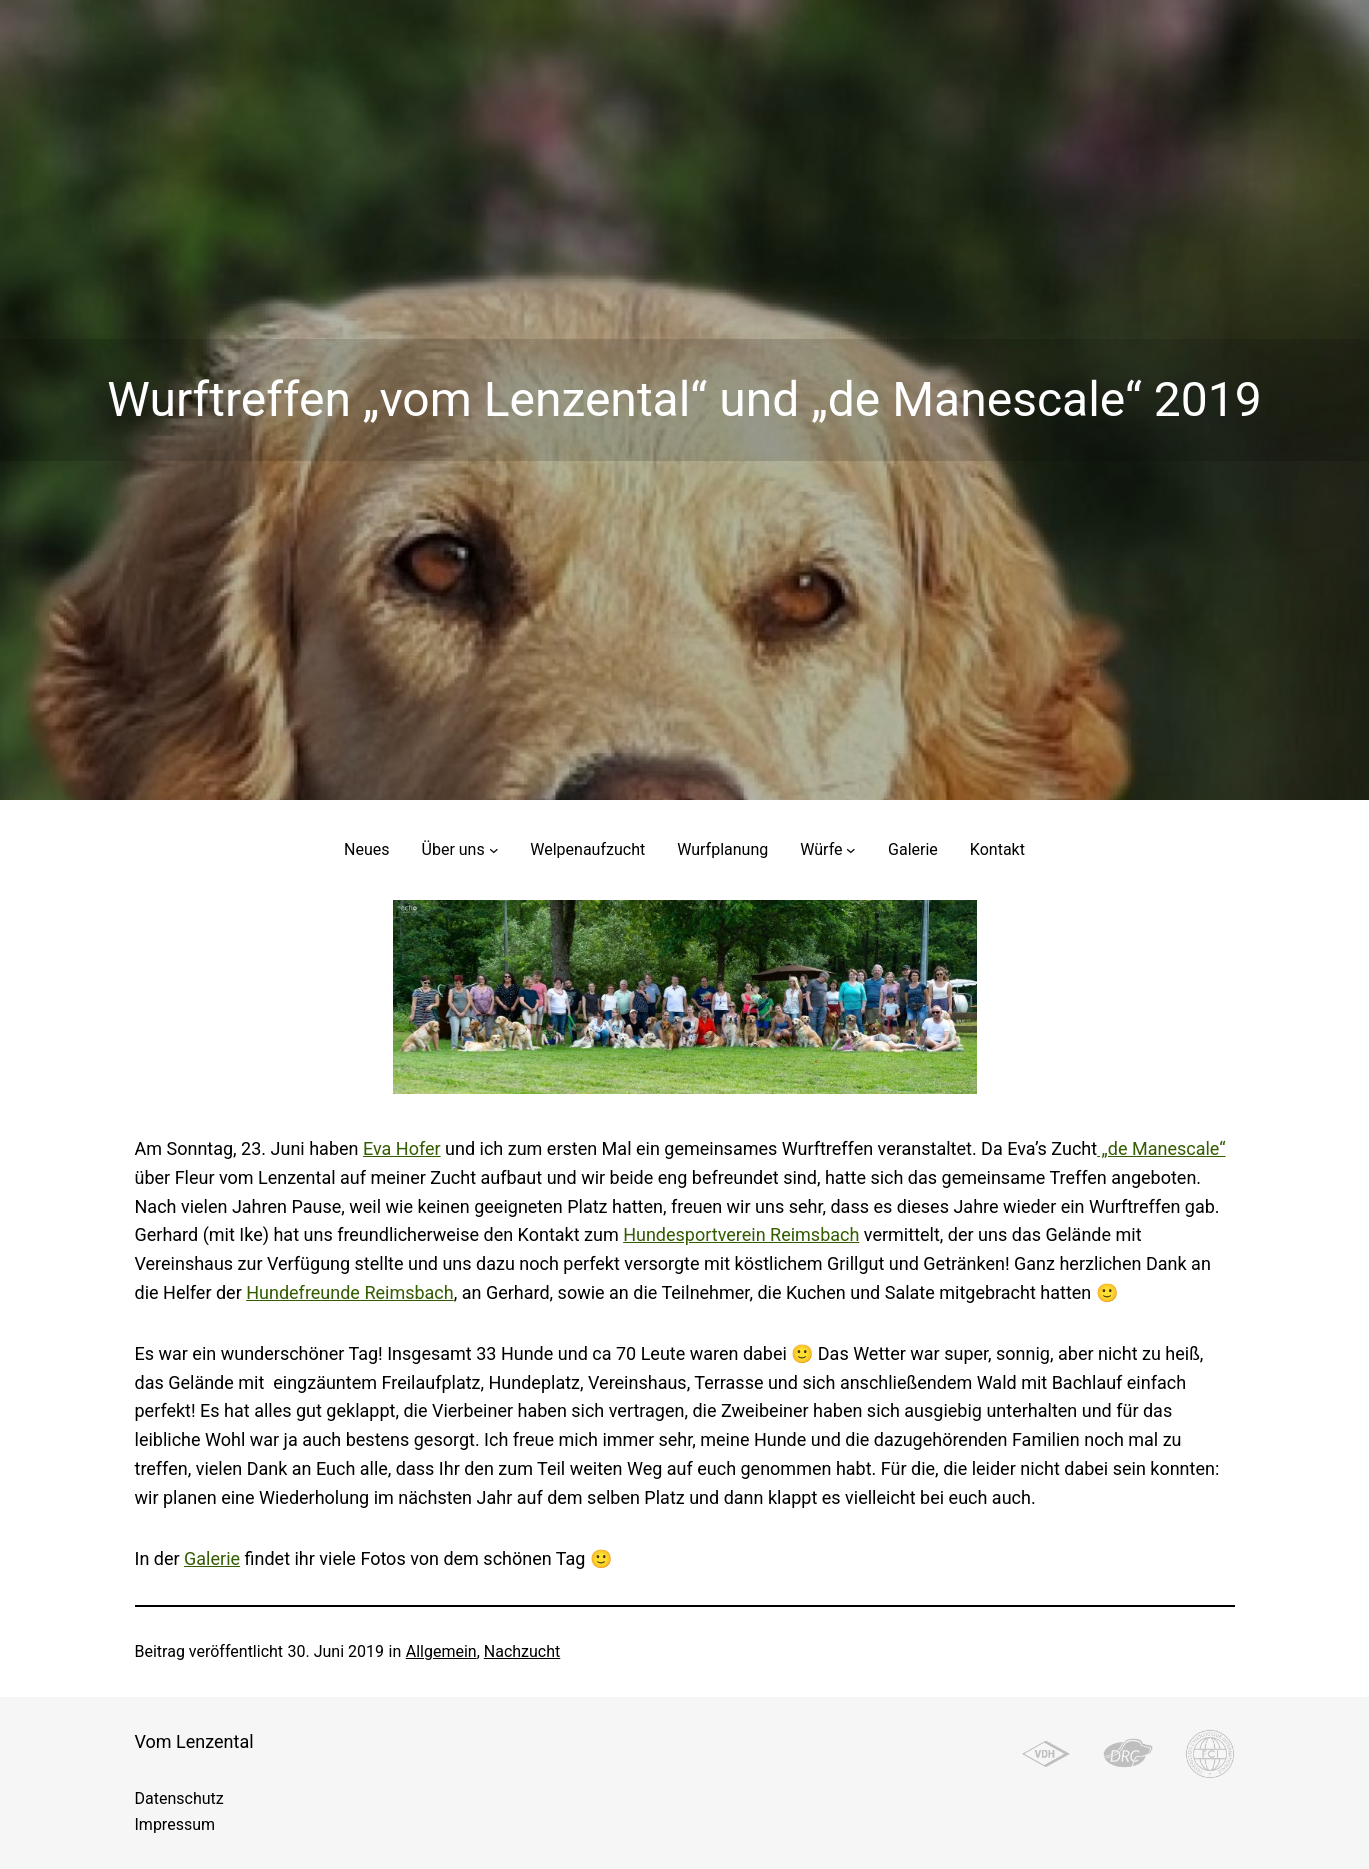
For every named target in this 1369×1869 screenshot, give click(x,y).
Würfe (821, 849)
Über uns (453, 849)
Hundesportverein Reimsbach (741, 1234)
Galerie (212, 1558)
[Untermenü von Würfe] (851, 850)
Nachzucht (522, 1651)
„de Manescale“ (1161, 1148)
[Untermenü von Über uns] (494, 850)
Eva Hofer (402, 1148)
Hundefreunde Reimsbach (349, 1292)
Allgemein (441, 1651)
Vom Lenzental (194, 1741)
